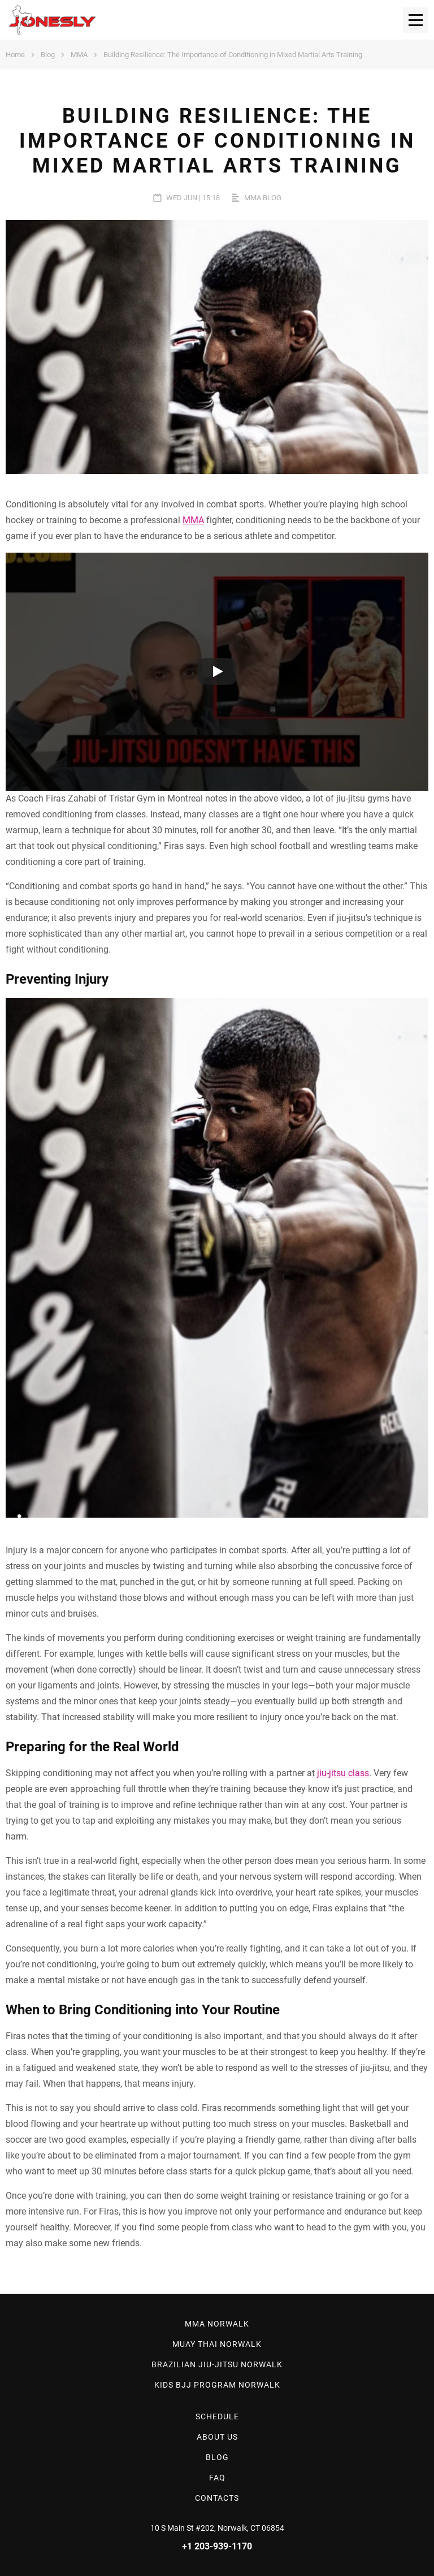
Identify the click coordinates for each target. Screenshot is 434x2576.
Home (15, 54)
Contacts (217, 2497)
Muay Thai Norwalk (217, 2344)
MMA (79, 54)
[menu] (415, 20)
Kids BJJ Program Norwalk (217, 2384)
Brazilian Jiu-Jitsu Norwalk (217, 2364)
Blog (48, 54)
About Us (217, 2436)
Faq (217, 2477)
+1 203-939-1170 (217, 2546)
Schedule (217, 2416)
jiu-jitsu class (343, 1773)
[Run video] (217, 671)
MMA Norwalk (217, 2323)
